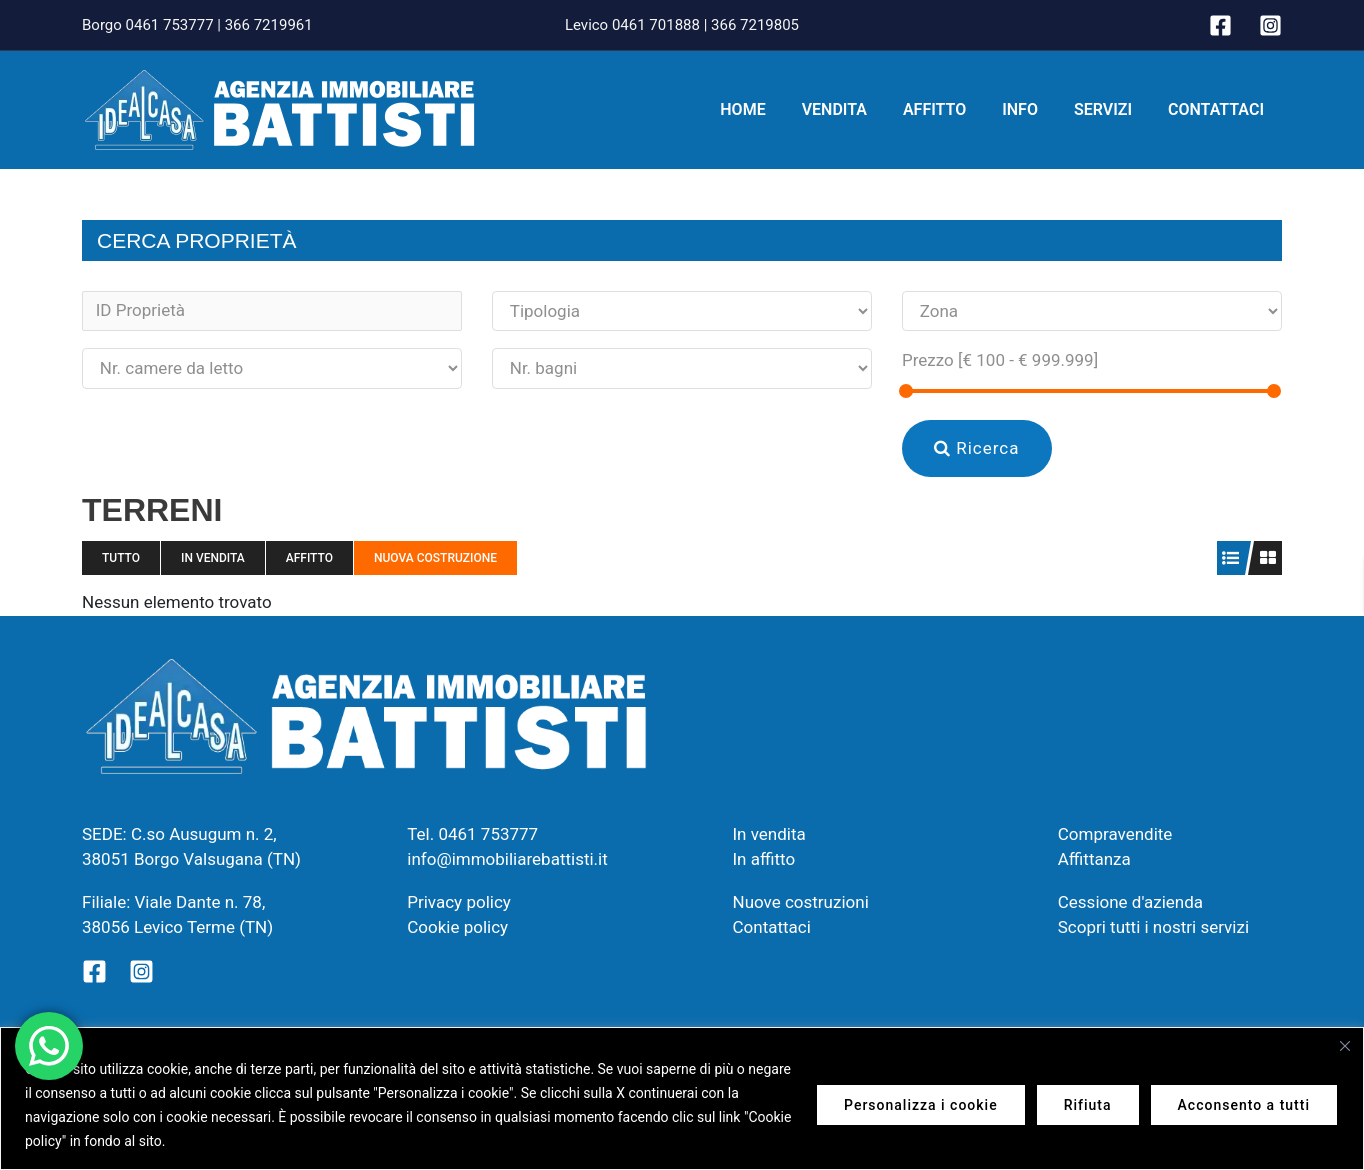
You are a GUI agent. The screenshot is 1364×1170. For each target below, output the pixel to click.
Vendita (852, 109)
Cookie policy (457, 927)
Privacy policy (459, 902)
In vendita (213, 558)
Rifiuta (1088, 1105)
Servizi (1109, 109)
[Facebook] (1220, 25)
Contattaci (1218, 109)
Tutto (121, 558)
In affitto (764, 859)
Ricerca (977, 448)
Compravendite (1115, 834)
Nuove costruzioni (801, 902)
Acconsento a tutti (1244, 1105)
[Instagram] (1270, 25)
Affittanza (1094, 859)
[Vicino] (1345, 1046)
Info (1030, 109)
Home (764, 109)
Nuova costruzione (435, 558)
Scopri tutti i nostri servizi (1153, 927)
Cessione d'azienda (1130, 902)
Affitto (948, 109)
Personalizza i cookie (921, 1105)
